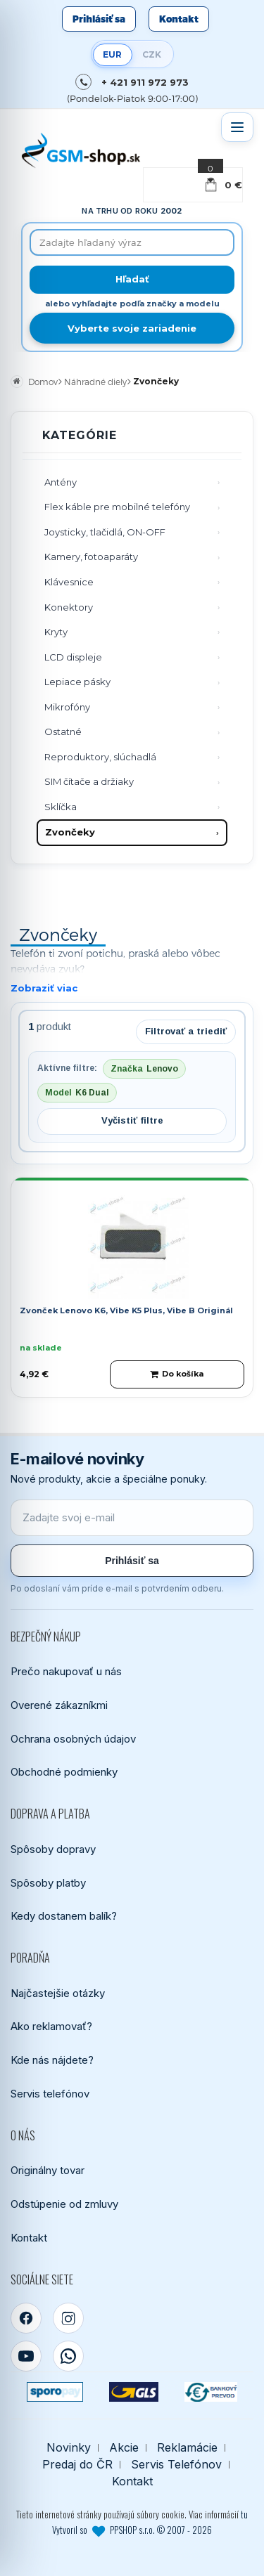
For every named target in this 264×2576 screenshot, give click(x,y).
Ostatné (63, 731)
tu (244, 2514)
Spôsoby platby (48, 1882)
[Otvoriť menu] (237, 127)
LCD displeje (73, 657)
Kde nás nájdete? (52, 2060)
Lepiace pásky (77, 681)
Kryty (56, 631)
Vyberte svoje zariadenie (132, 328)
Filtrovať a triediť (186, 1031)
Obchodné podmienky (64, 1771)
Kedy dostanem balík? (64, 1916)
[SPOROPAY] (55, 2392)
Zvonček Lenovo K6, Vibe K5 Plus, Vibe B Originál (126, 1310)
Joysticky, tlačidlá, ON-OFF (104, 532)
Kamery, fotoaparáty (91, 556)
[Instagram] (68, 2318)
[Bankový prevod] (211, 2392)
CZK (151, 54)
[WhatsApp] (68, 2356)
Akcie (124, 2448)
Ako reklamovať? (51, 2026)
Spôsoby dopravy (53, 1849)
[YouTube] (26, 2356)
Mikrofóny (67, 707)
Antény (60, 482)
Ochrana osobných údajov (73, 1738)
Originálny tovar (47, 2170)
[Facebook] (26, 2318)
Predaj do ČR (77, 2464)
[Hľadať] (132, 280)
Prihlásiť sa (99, 19)
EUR (112, 54)
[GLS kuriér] (133, 2392)
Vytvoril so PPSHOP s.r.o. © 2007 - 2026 (132, 2530)
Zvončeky (70, 832)
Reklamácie (187, 2448)
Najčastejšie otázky (58, 1993)
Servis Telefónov (176, 2464)
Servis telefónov (50, 2093)
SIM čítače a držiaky (89, 781)
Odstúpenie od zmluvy (64, 2204)
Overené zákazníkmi (59, 1705)
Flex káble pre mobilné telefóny (117, 506)
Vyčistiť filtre (132, 1120)
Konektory (68, 607)
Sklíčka (60, 806)
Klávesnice (69, 581)
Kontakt (179, 19)
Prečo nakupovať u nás (66, 1671)
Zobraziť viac (44, 988)
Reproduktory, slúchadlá (100, 756)
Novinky (68, 2448)
